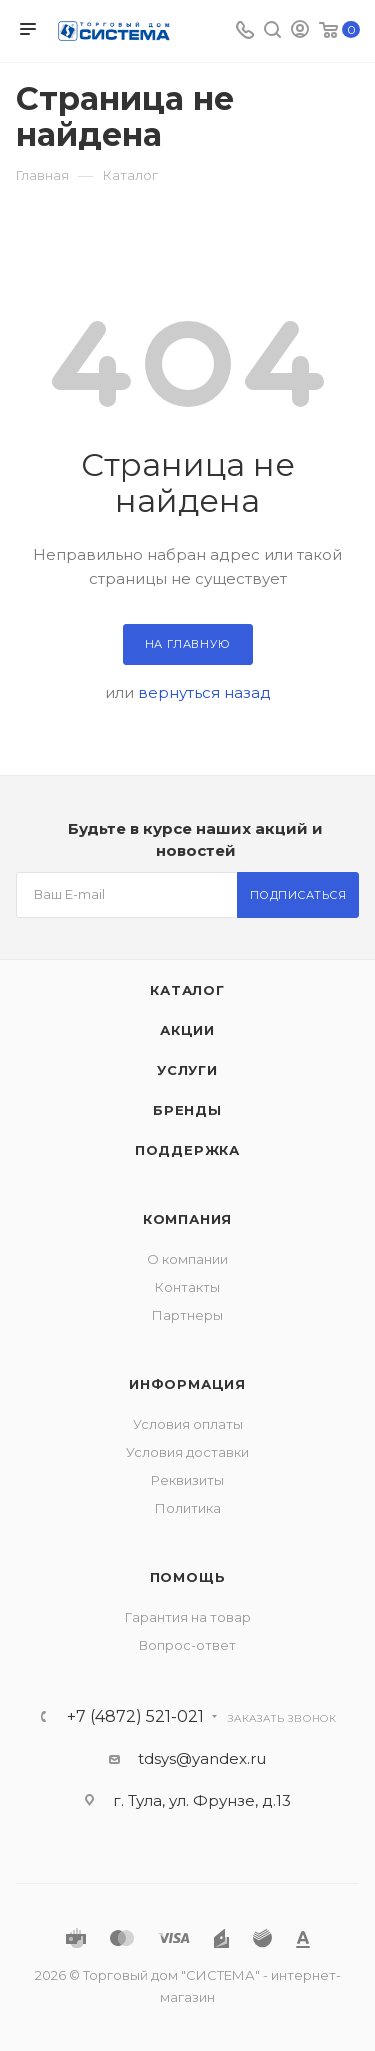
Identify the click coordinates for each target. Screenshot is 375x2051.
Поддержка (187, 1150)
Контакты (187, 1287)
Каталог (187, 990)
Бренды (187, 1110)
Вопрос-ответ (187, 1645)
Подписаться (298, 895)
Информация (187, 1384)
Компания (187, 1219)
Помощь (188, 1577)
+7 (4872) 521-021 (135, 1717)
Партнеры (187, 1315)
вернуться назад (204, 692)
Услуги (187, 1070)
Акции (187, 1030)
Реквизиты (187, 1480)
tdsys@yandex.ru (202, 1758)
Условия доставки (187, 1452)
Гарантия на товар (188, 1617)
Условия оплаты (188, 1424)
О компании (187, 1259)
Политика (188, 1508)
